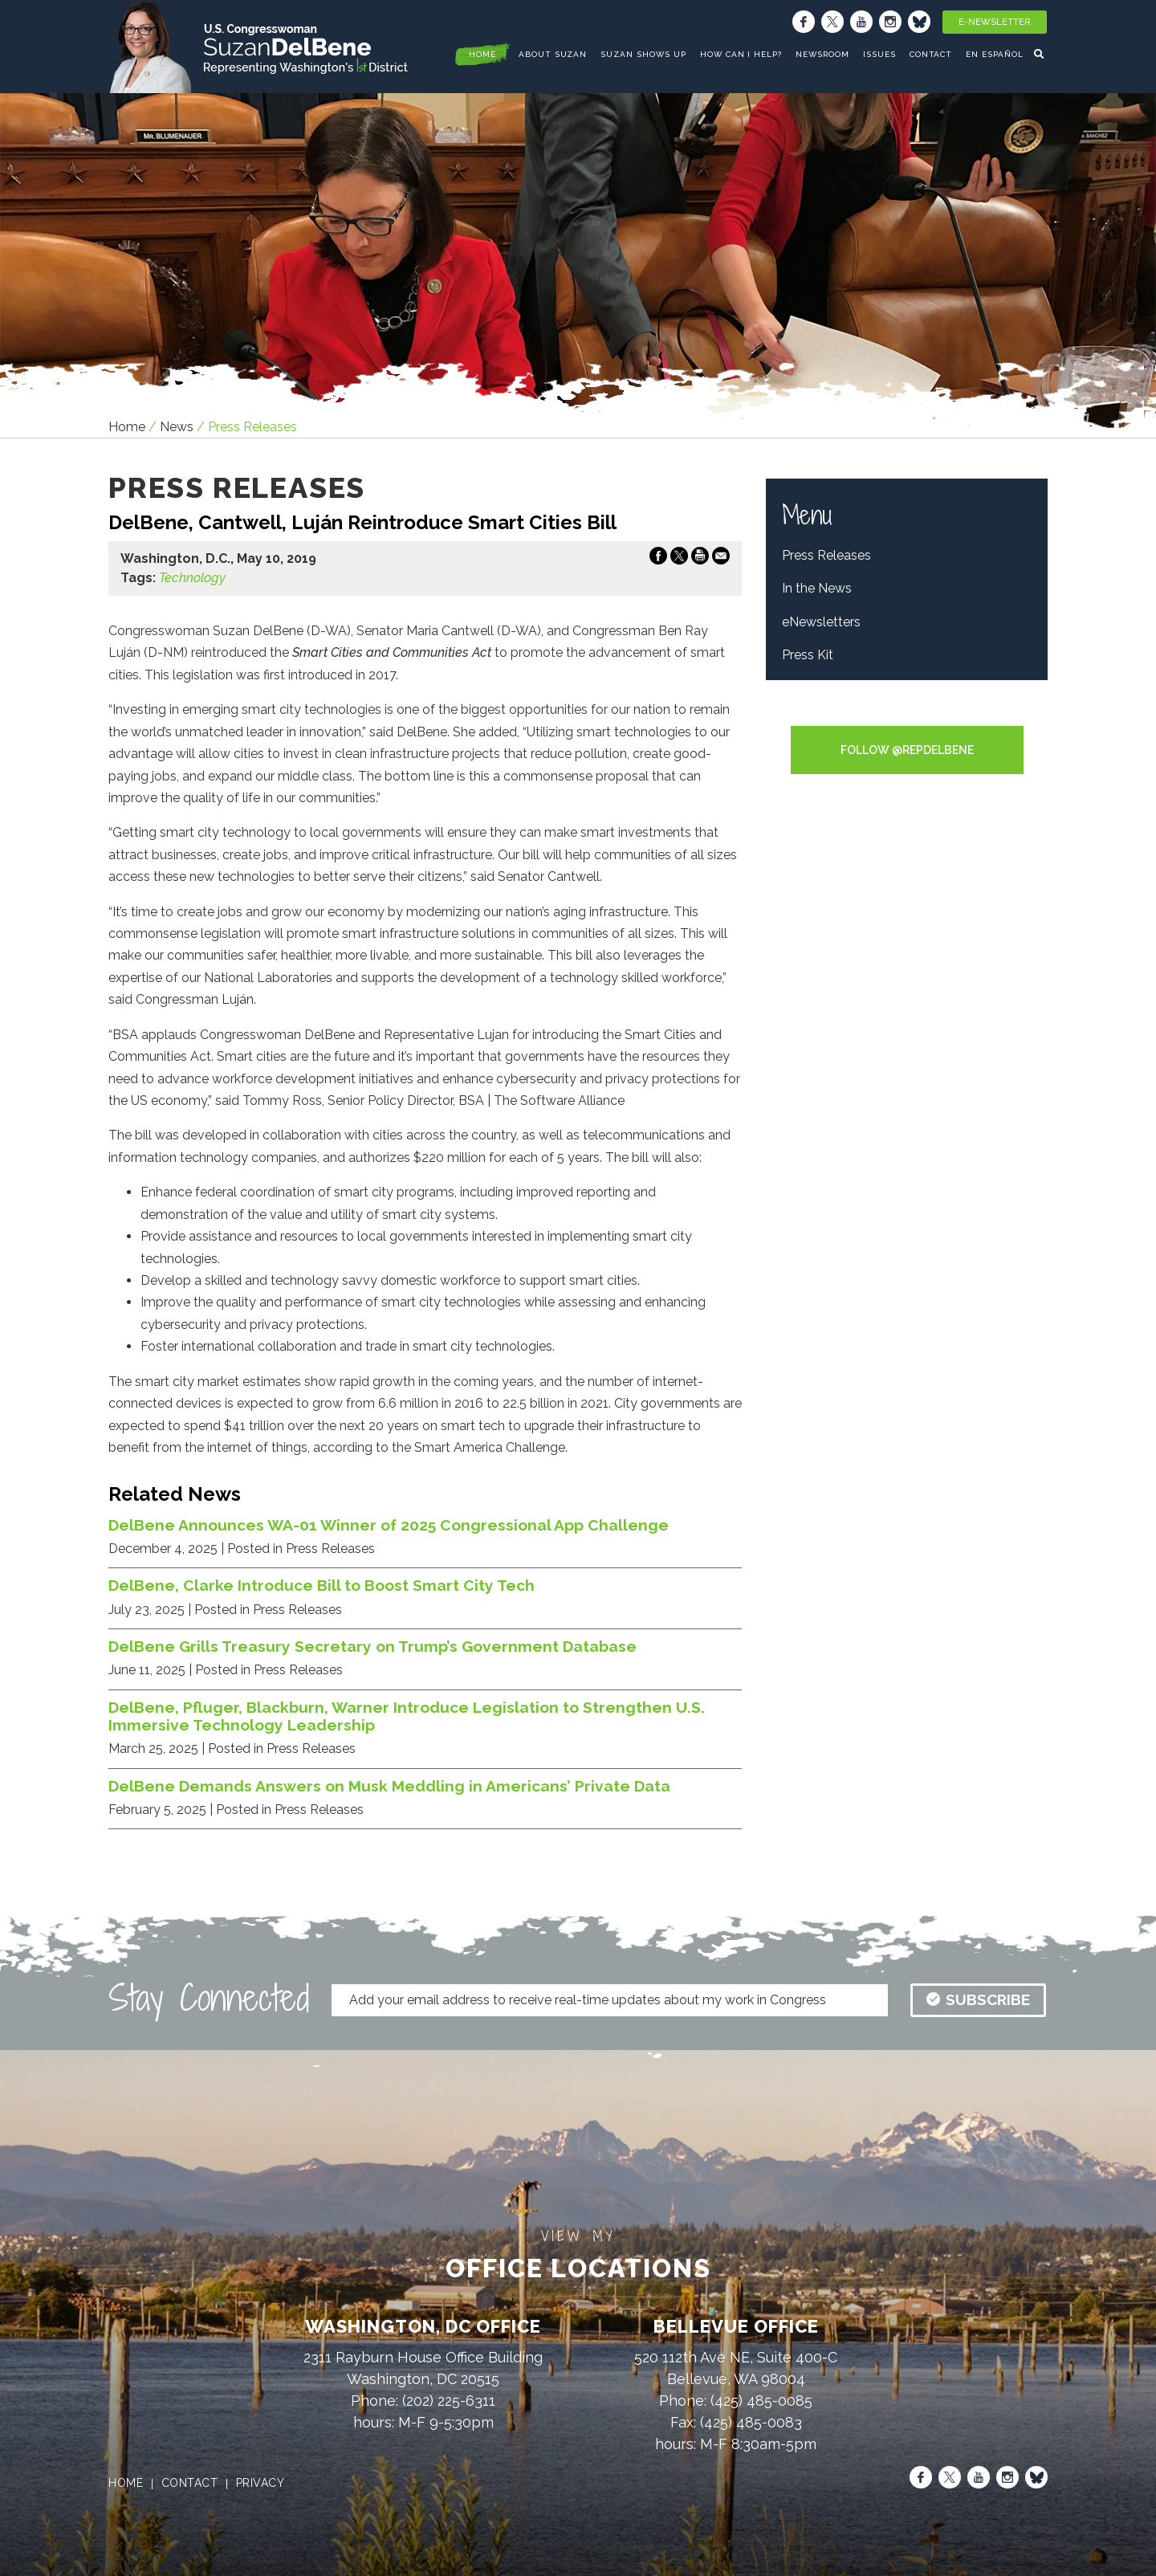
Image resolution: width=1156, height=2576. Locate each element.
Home (126, 426)
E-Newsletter (995, 22)
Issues (879, 54)
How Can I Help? (741, 54)
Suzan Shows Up (643, 54)
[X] (832, 21)
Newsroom (822, 54)
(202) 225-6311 (448, 2400)
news (176, 426)
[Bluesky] (919, 21)
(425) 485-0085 (761, 2400)
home (482, 54)
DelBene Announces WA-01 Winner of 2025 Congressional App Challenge (388, 1525)
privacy (260, 2482)
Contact (931, 54)
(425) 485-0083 (751, 2422)
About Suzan (553, 54)
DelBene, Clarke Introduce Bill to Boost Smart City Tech (321, 1585)
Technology (192, 577)
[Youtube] (861, 21)
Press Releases (826, 555)
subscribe (978, 1999)
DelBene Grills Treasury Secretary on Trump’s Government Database (372, 1646)
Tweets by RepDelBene (906, 715)
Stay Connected (208, 1998)
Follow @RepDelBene (907, 750)
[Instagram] (890, 21)
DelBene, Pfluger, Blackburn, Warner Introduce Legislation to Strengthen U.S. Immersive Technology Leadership (406, 1716)
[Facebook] (803, 21)
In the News (817, 588)
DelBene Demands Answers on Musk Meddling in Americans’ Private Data (389, 1786)
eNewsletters (821, 622)
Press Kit (807, 654)
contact (189, 2482)
